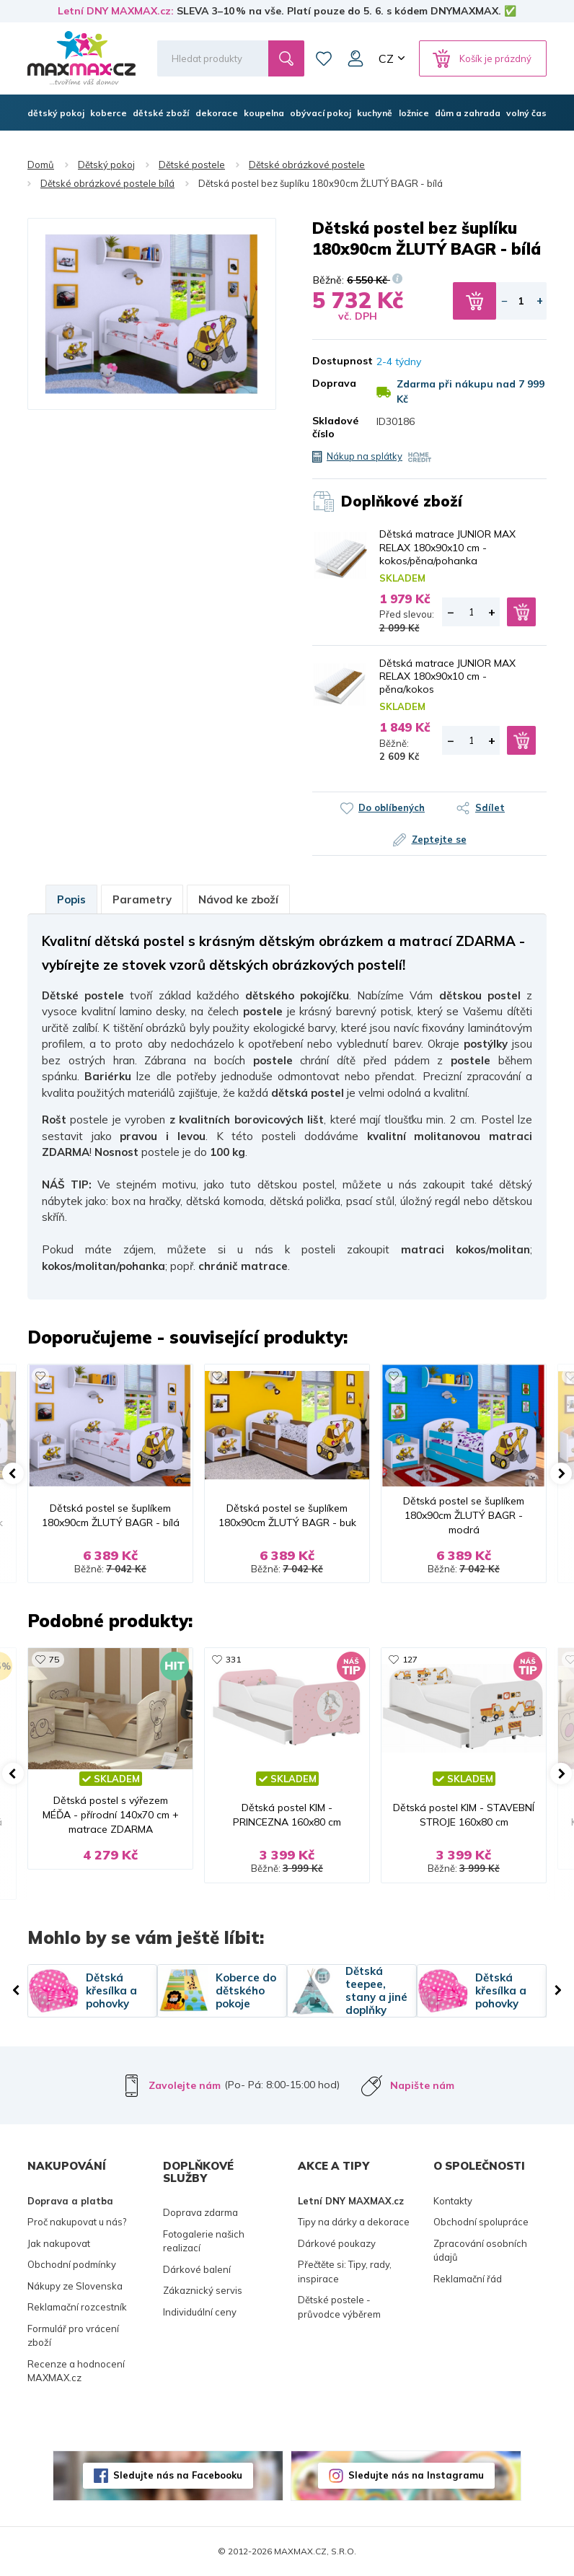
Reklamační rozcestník (77, 2307)
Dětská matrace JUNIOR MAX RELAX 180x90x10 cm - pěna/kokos (447, 676)
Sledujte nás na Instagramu (416, 2475)
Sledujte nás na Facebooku (177, 2475)
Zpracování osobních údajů (480, 2251)
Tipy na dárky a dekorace (354, 2221)
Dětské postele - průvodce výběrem (339, 2307)
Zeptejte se (439, 839)
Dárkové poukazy (337, 2243)
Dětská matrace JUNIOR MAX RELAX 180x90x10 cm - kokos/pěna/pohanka (447, 546)
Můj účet (355, 58)
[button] (13, 1473)
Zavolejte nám (185, 2085)
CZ (386, 58)
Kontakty (452, 2201)
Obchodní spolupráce (481, 2221)
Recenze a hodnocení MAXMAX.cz (76, 2371)
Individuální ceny (200, 2312)
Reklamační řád (467, 2278)
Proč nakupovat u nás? (76, 2221)
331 (233, 1659)
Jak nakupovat (58, 2243)
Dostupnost (333, 360)
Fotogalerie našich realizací (203, 2241)
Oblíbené (324, 58)
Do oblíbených (391, 807)
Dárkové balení (197, 2269)
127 (410, 1659)
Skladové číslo (333, 427)
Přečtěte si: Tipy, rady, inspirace (345, 2271)
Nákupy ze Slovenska (75, 2286)
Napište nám (422, 2085)
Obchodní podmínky (71, 2264)
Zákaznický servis (202, 2290)
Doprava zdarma (200, 2212)
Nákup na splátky (364, 456)
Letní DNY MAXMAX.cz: (116, 10)
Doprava (333, 383)
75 (54, 1659)
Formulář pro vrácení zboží (73, 2336)
